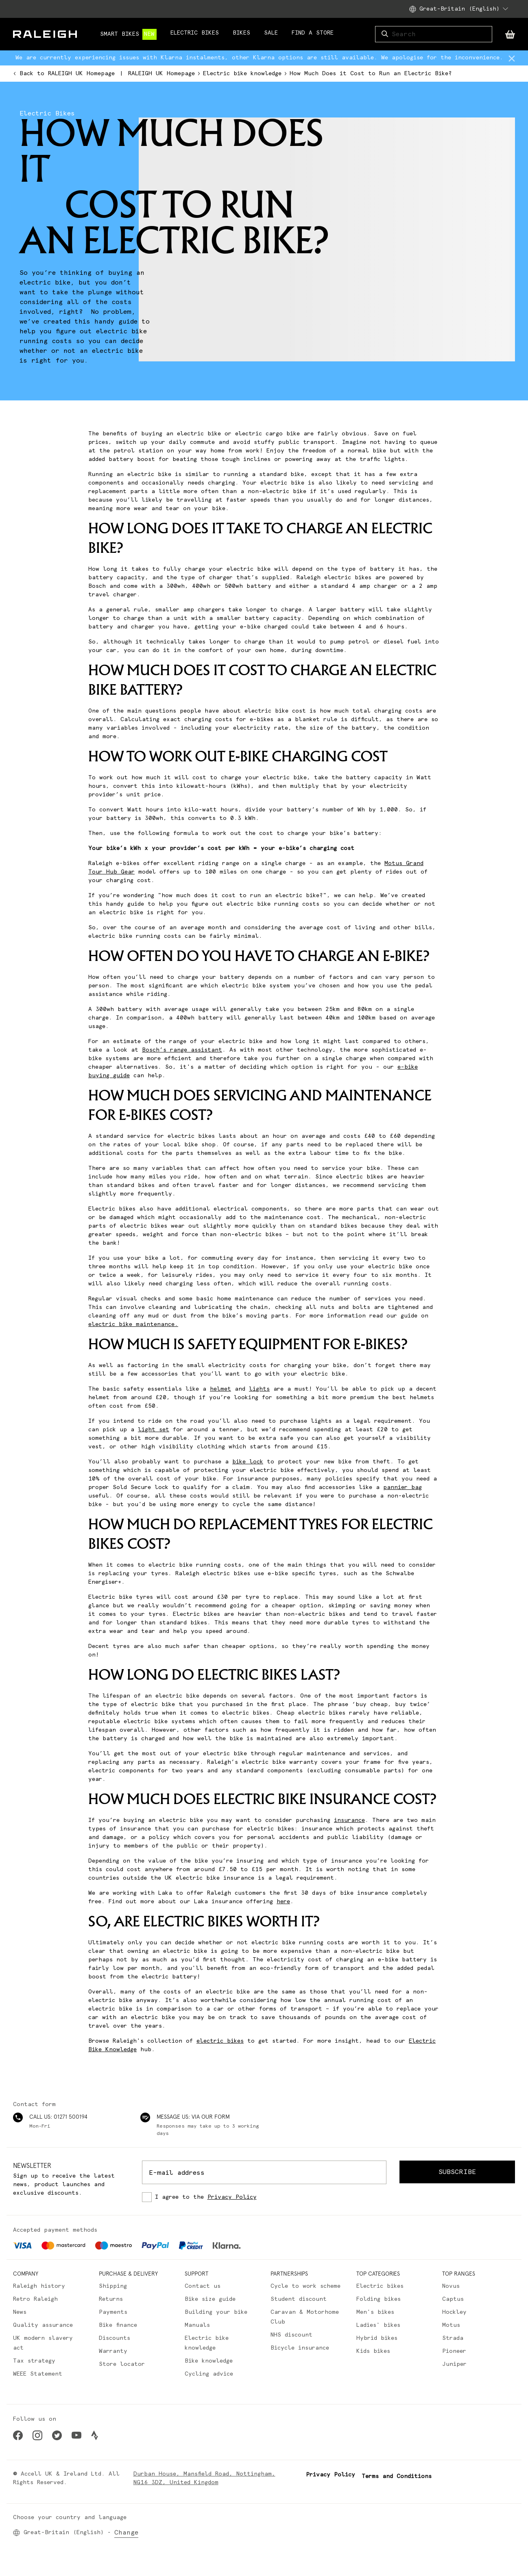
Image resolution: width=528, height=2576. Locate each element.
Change (126, 2532)
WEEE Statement (37, 2374)
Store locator (122, 2364)
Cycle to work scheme (305, 2286)
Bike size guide (210, 2299)
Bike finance (118, 2325)
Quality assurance (43, 2325)
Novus (451, 2286)
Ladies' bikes (378, 2325)
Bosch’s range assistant (182, 1050)
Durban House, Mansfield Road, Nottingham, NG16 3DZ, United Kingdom (204, 2478)
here (283, 1901)
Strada (452, 2338)
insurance (349, 1820)
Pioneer (454, 2351)
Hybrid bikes (376, 2338)
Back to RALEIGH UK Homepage (64, 73)
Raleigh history (39, 2286)
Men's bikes (375, 2312)
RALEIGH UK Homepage (161, 73)
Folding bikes (378, 2299)
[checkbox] (264, 2197)
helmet (220, 1389)
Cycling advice (209, 2374)
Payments (113, 2312)
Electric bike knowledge (242, 73)
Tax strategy (34, 2361)
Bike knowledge (209, 2361)
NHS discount (291, 2335)
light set (153, 1430)
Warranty (113, 2351)
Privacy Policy (232, 2197)
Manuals (197, 2325)
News (19, 2312)
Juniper (454, 2364)
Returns (111, 2299)
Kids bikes (373, 2351)
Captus (453, 2299)
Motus (451, 2325)
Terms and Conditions (397, 2476)
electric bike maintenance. (133, 1324)
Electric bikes (380, 2286)
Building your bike (216, 2312)
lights (259, 1389)
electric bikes (220, 2041)
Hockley (454, 2312)
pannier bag (402, 1487)
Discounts (114, 2338)
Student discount (299, 2299)
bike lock (247, 1462)
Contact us (202, 2286)
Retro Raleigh (35, 2299)
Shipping (113, 2286)
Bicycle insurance (300, 2348)
